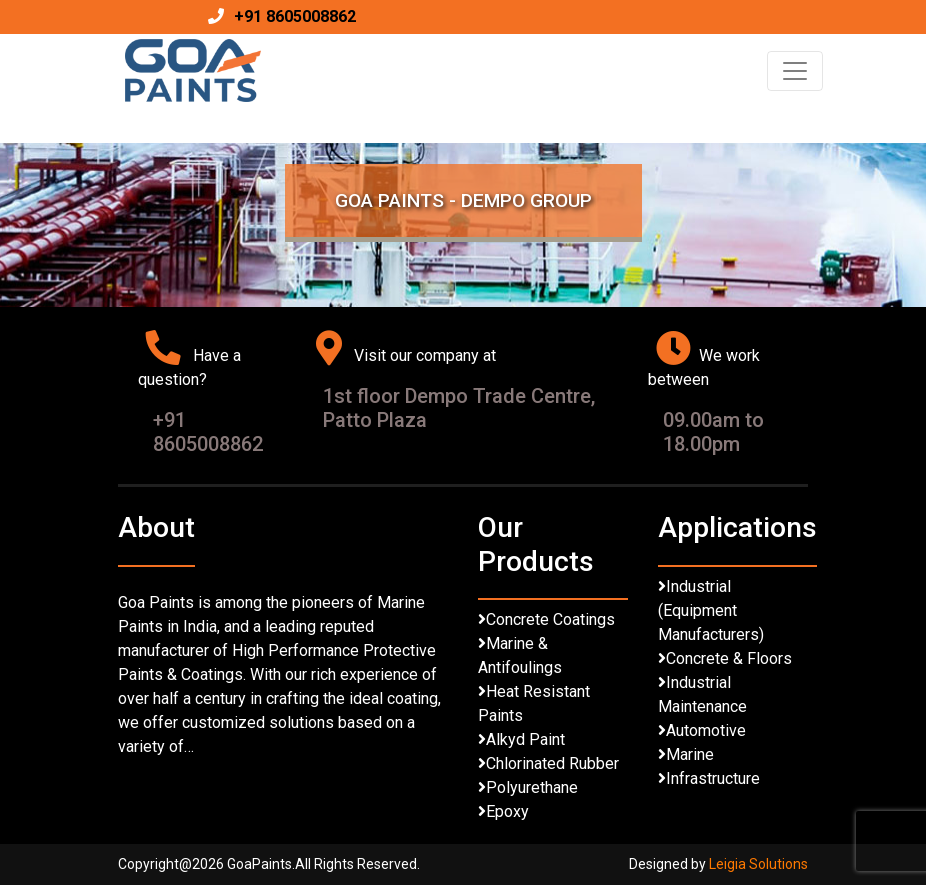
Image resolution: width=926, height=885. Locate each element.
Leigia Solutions (758, 864)
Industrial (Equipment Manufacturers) (711, 610)
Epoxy (507, 811)
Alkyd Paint (525, 739)
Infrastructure (713, 778)
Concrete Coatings (550, 619)
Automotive (706, 730)
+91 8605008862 (295, 16)
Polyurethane (532, 787)
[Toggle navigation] (795, 71)
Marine (690, 754)
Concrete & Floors (729, 658)
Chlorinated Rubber (552, 763)
